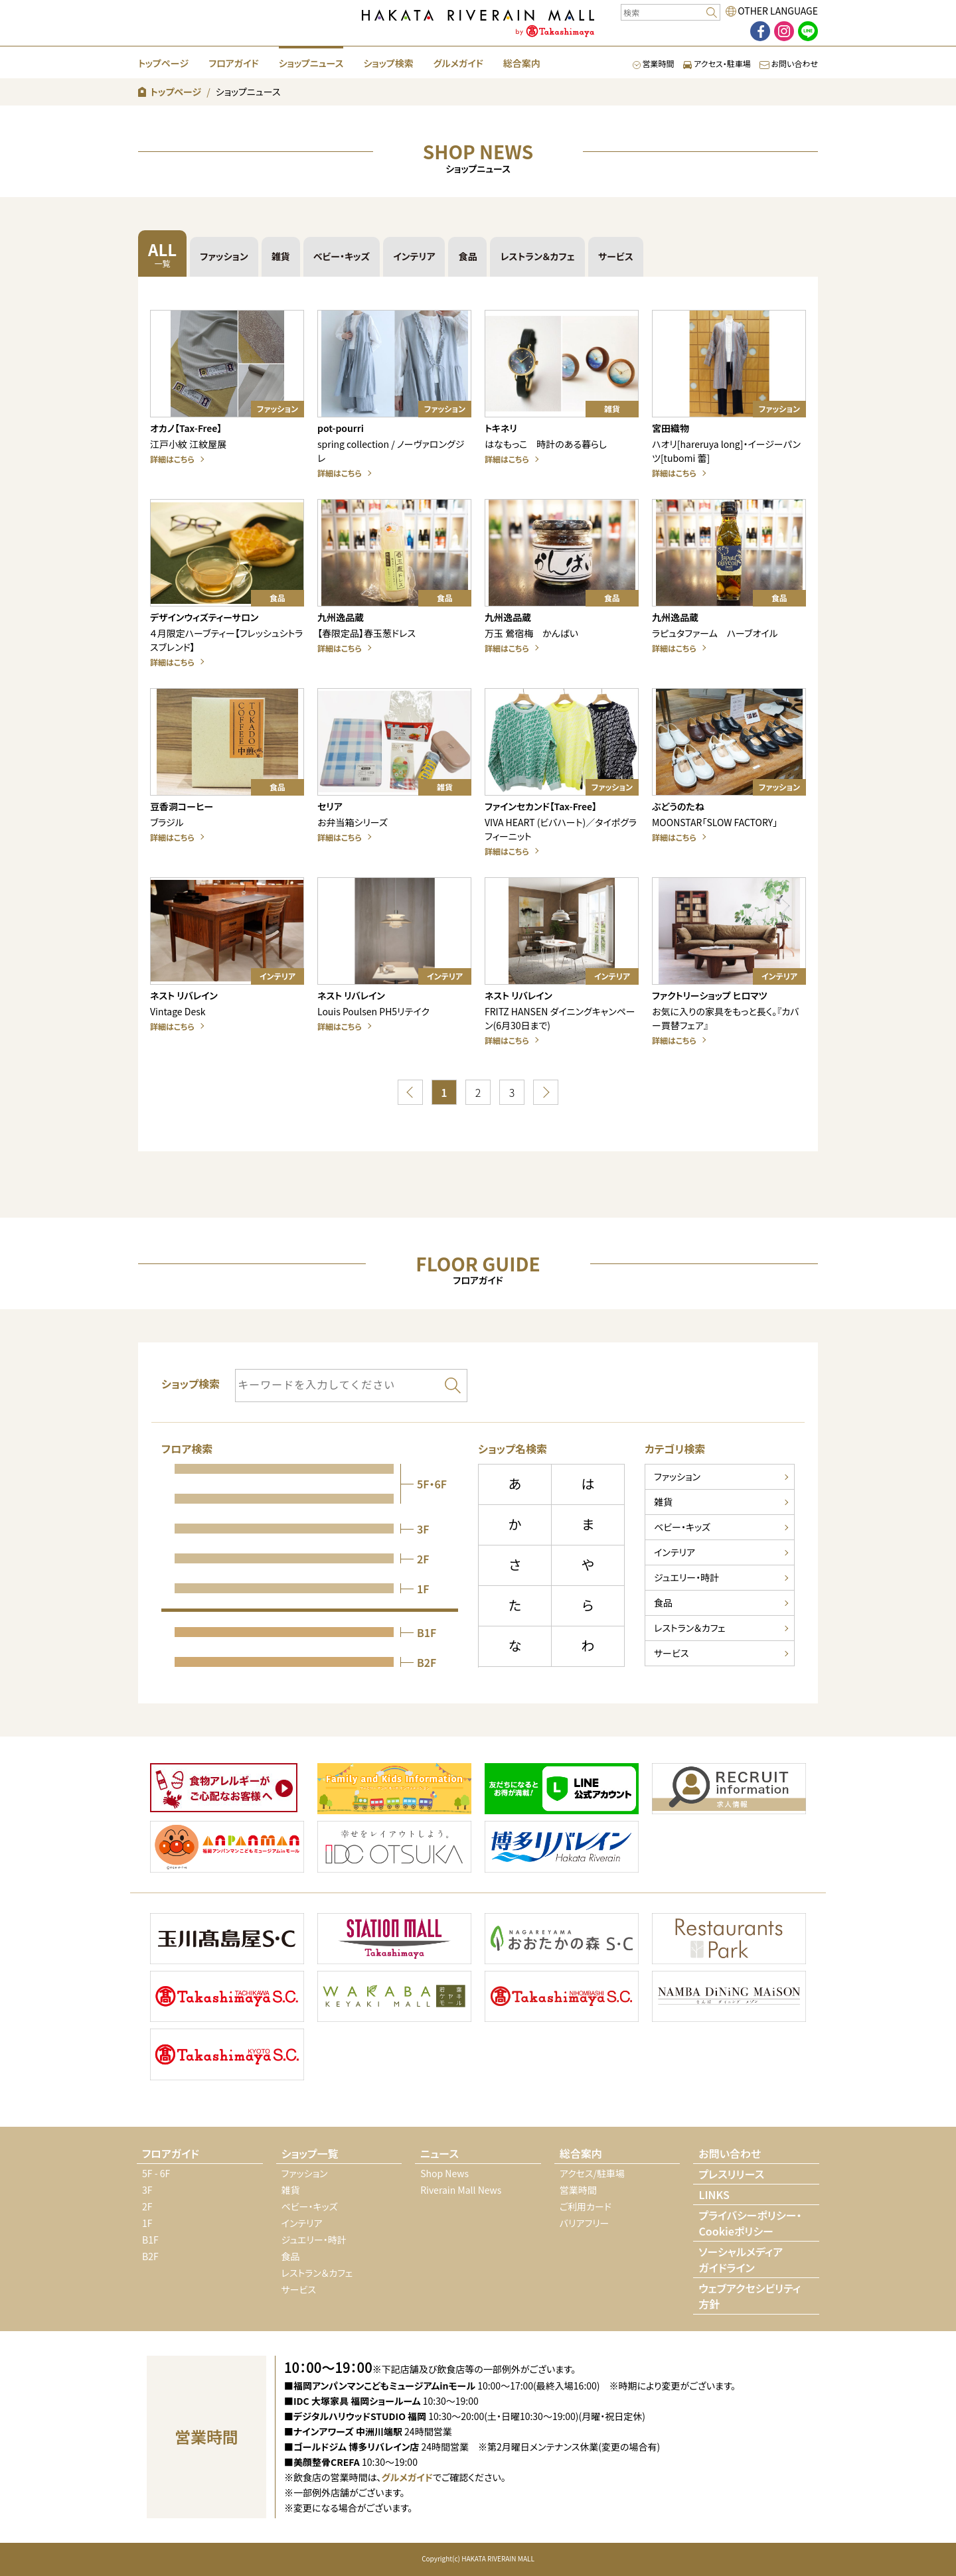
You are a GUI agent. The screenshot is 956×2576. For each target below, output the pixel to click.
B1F (150, 2239)
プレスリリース (731, 2174)
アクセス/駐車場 (592, 2173)
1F (147, 2223)
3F (147, 2189)
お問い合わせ (788, 63)
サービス (615, 256)
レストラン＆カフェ (537, 256)
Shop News (444, 2173)
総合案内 (521, 63)
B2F (150, 2256)
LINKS (713, 2194)
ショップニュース (311, 63)
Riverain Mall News (460, 2189)
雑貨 (281, 256)
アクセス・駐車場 (717, 63)
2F (147, 2206)
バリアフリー (584, 2223)
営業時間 (654, 63)
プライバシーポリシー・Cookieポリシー (749, 2223)
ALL (162, 253)
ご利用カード (585, 2206)
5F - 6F (156, 2173)
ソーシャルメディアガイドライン (740, 2259)
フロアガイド (233, 63)
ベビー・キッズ (341, 256)
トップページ (163, 63)
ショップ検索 (388, 63)
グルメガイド (458, 63)
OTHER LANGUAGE (778, 10)
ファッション (224, 256)
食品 (467, 256)
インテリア (414, 256)
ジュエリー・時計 (686, 1577)
